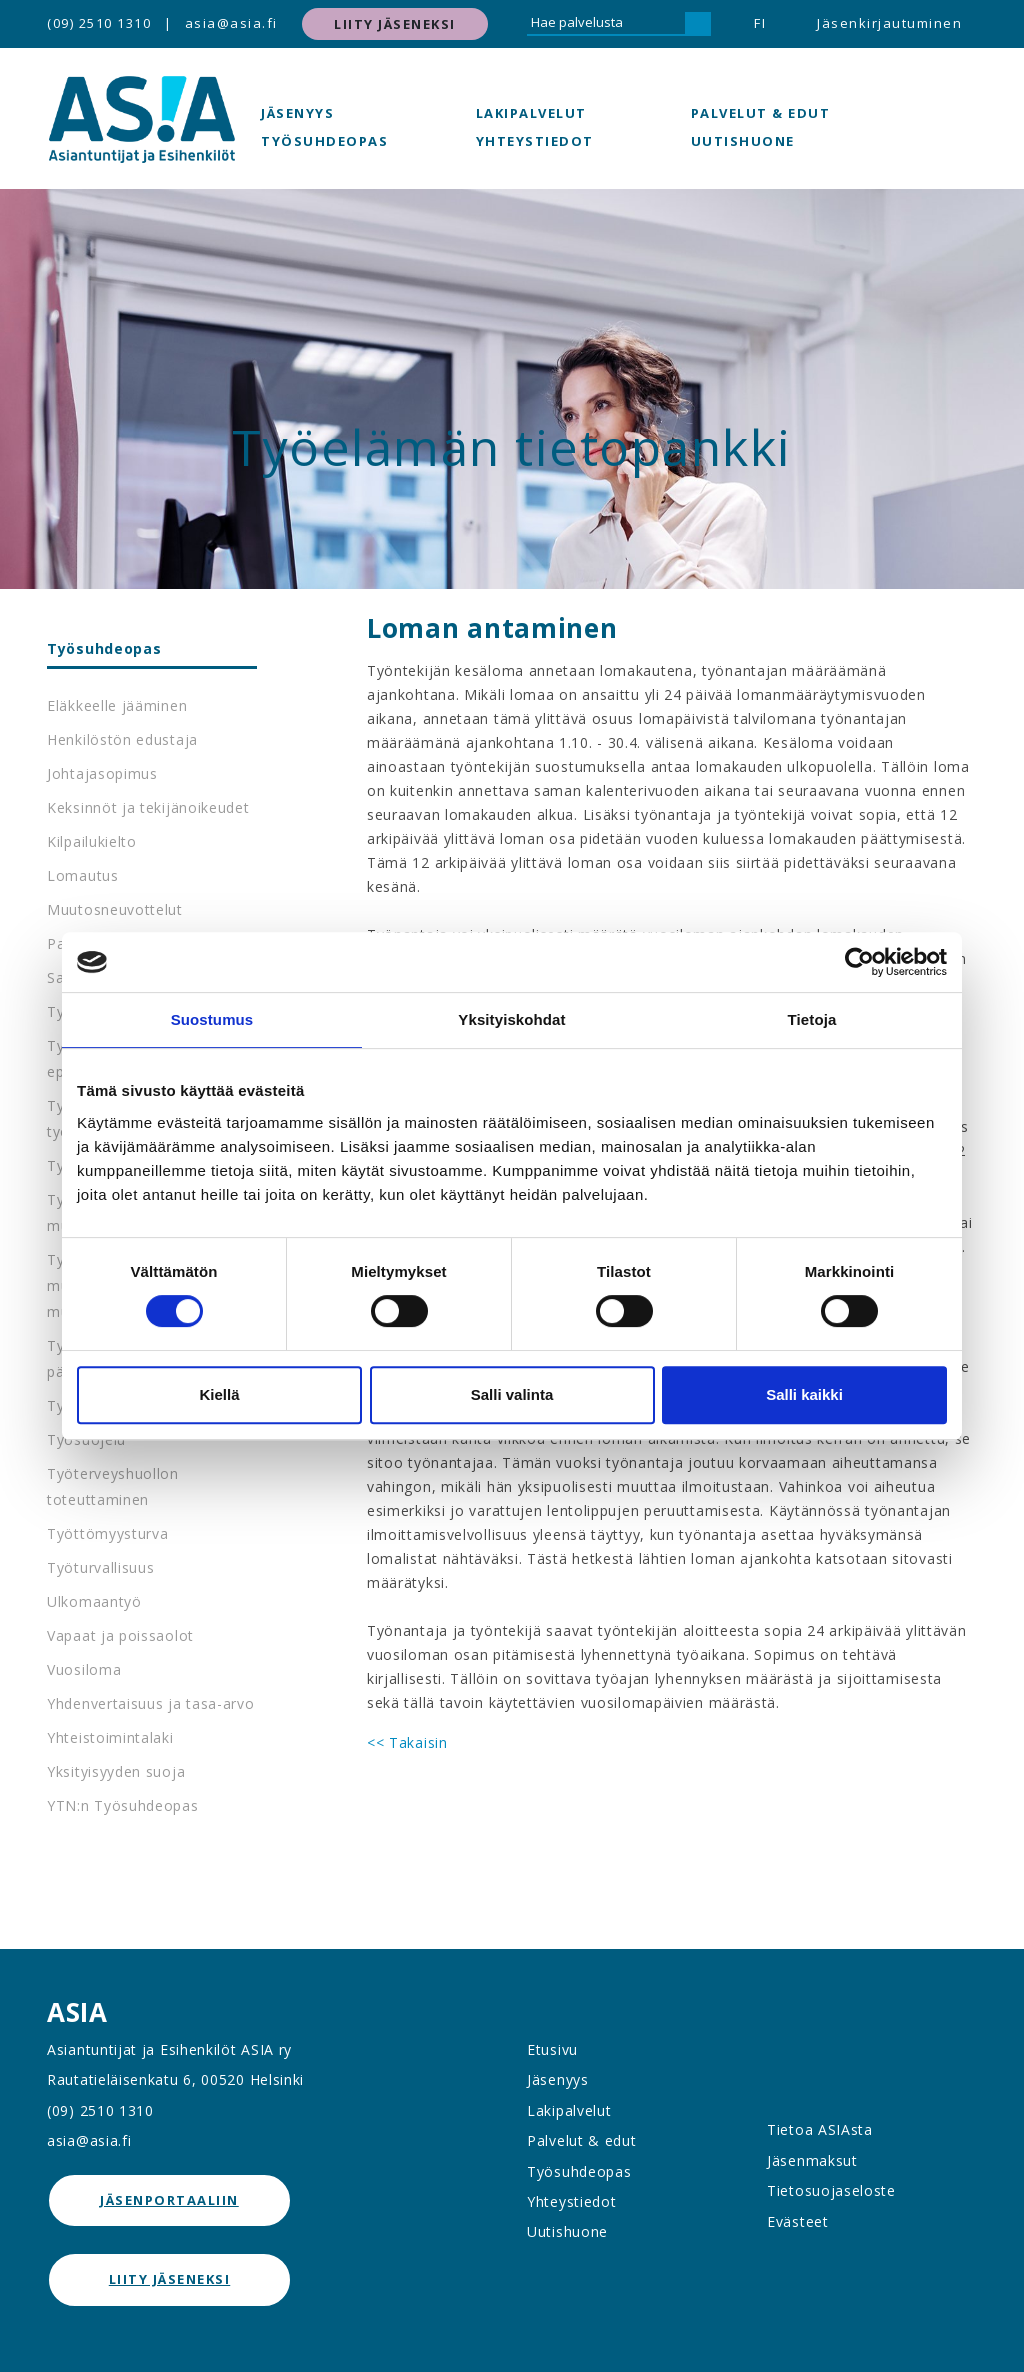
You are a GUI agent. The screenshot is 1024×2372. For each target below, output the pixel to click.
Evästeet (798, 2221)
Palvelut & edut (761, 113)
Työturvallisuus (101, 1567)
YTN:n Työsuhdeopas (123, 1805)
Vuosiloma (84, 1669)
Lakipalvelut (531, 113)
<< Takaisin (407, 1742)
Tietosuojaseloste (831, 2190)
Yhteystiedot (535, 141)
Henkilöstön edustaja (122, 739)
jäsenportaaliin (169, 2200)
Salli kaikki (804, 1394)
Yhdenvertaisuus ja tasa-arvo (151, 1703)
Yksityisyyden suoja (116, 1771)
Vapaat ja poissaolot (120, 1635)
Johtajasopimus (102, 773)
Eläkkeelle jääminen (117, 705)
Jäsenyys (297, 113)
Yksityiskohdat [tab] (511, 1019)
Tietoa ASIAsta (820, 2129)
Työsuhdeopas (324, 141)
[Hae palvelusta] (606, 24)
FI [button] (760, 23)
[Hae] (698, 24)
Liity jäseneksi (395, 24)
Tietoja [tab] (812, 1019)
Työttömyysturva (108, 1533)
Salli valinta (512, 1394)
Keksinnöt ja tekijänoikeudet (148, 807)
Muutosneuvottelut (115, 909)
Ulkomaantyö (94, 1601)
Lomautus (83, 875)
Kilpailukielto (92, 841)
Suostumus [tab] (212, 1019)
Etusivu (552, 2049)
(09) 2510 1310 (99, 23)
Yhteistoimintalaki (110, 1737)
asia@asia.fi (231, 23)
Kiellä (219, 1394)
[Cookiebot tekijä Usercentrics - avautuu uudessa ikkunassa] (859, 962)
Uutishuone (743, 141)
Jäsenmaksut (812, 2160)
